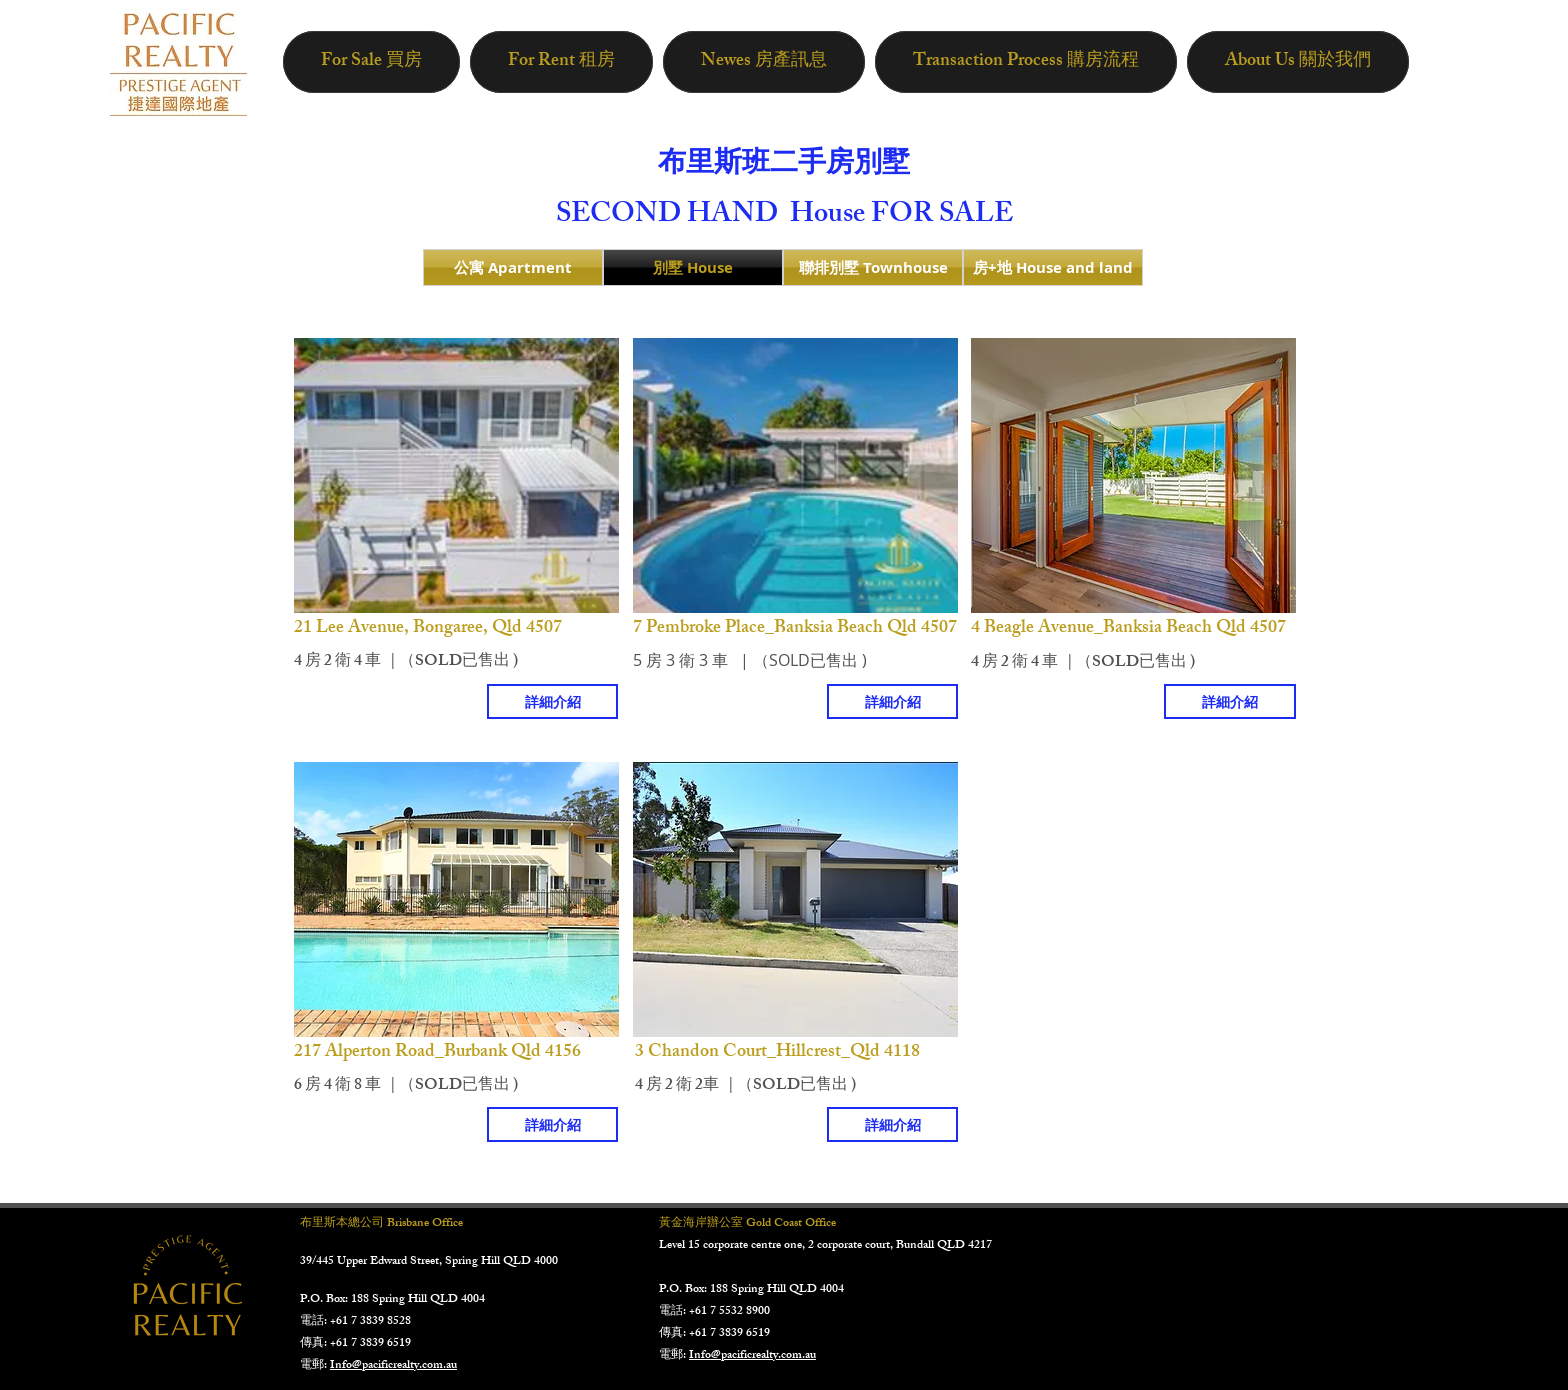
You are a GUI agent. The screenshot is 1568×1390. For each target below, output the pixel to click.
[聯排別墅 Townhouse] (873, 267)
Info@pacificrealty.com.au (393, 1366)
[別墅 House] (693, 267)
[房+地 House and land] (1053, 267)
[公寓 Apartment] (513, 267)
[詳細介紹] (552, 701)
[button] (456, 475)
